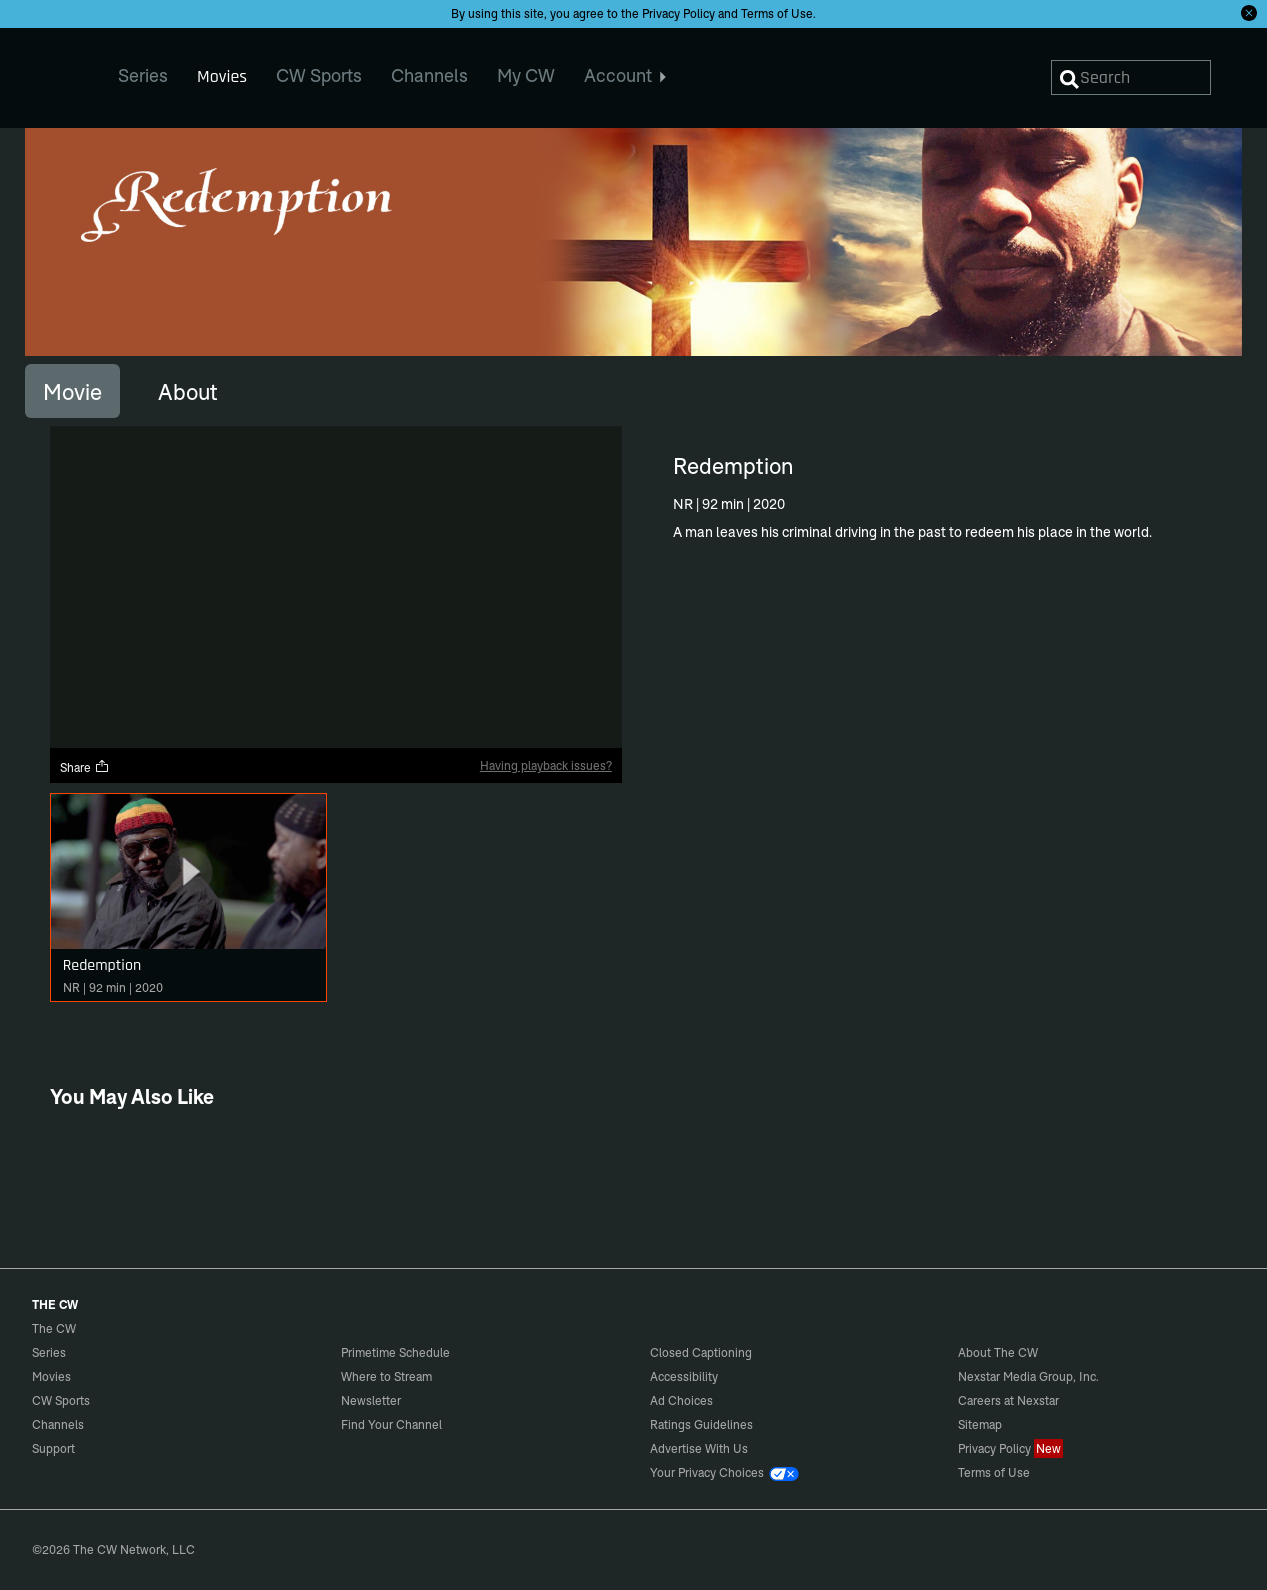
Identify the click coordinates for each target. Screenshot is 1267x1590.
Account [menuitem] (625, 75)
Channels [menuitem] (429, 75)
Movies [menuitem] (222, 76)
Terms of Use (777, 13)
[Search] (1131, 77)
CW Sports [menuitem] (319, 75)
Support (53, 1448)
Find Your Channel (391, 1424)
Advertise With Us (699, 1448)
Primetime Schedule (395, 1352)
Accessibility (684, 1376)
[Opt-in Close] (1249, 13)
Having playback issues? (546, 765)
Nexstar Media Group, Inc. (1028, 1376)
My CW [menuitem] (526, 75)
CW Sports (61, 1400)
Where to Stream (386, 1376)
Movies (51, 1376)
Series (49, 1352)
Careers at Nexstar (1008, 1400)
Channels (58, 1424)
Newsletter (371, 1400)
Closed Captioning (701, 1352)
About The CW (998, 1352)
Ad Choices (681, 1400)
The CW (41, 71)
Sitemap (980, 1424)
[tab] (72, 391)
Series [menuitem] (143, 75)
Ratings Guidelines (701, 1424)
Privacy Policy (678, 13)
